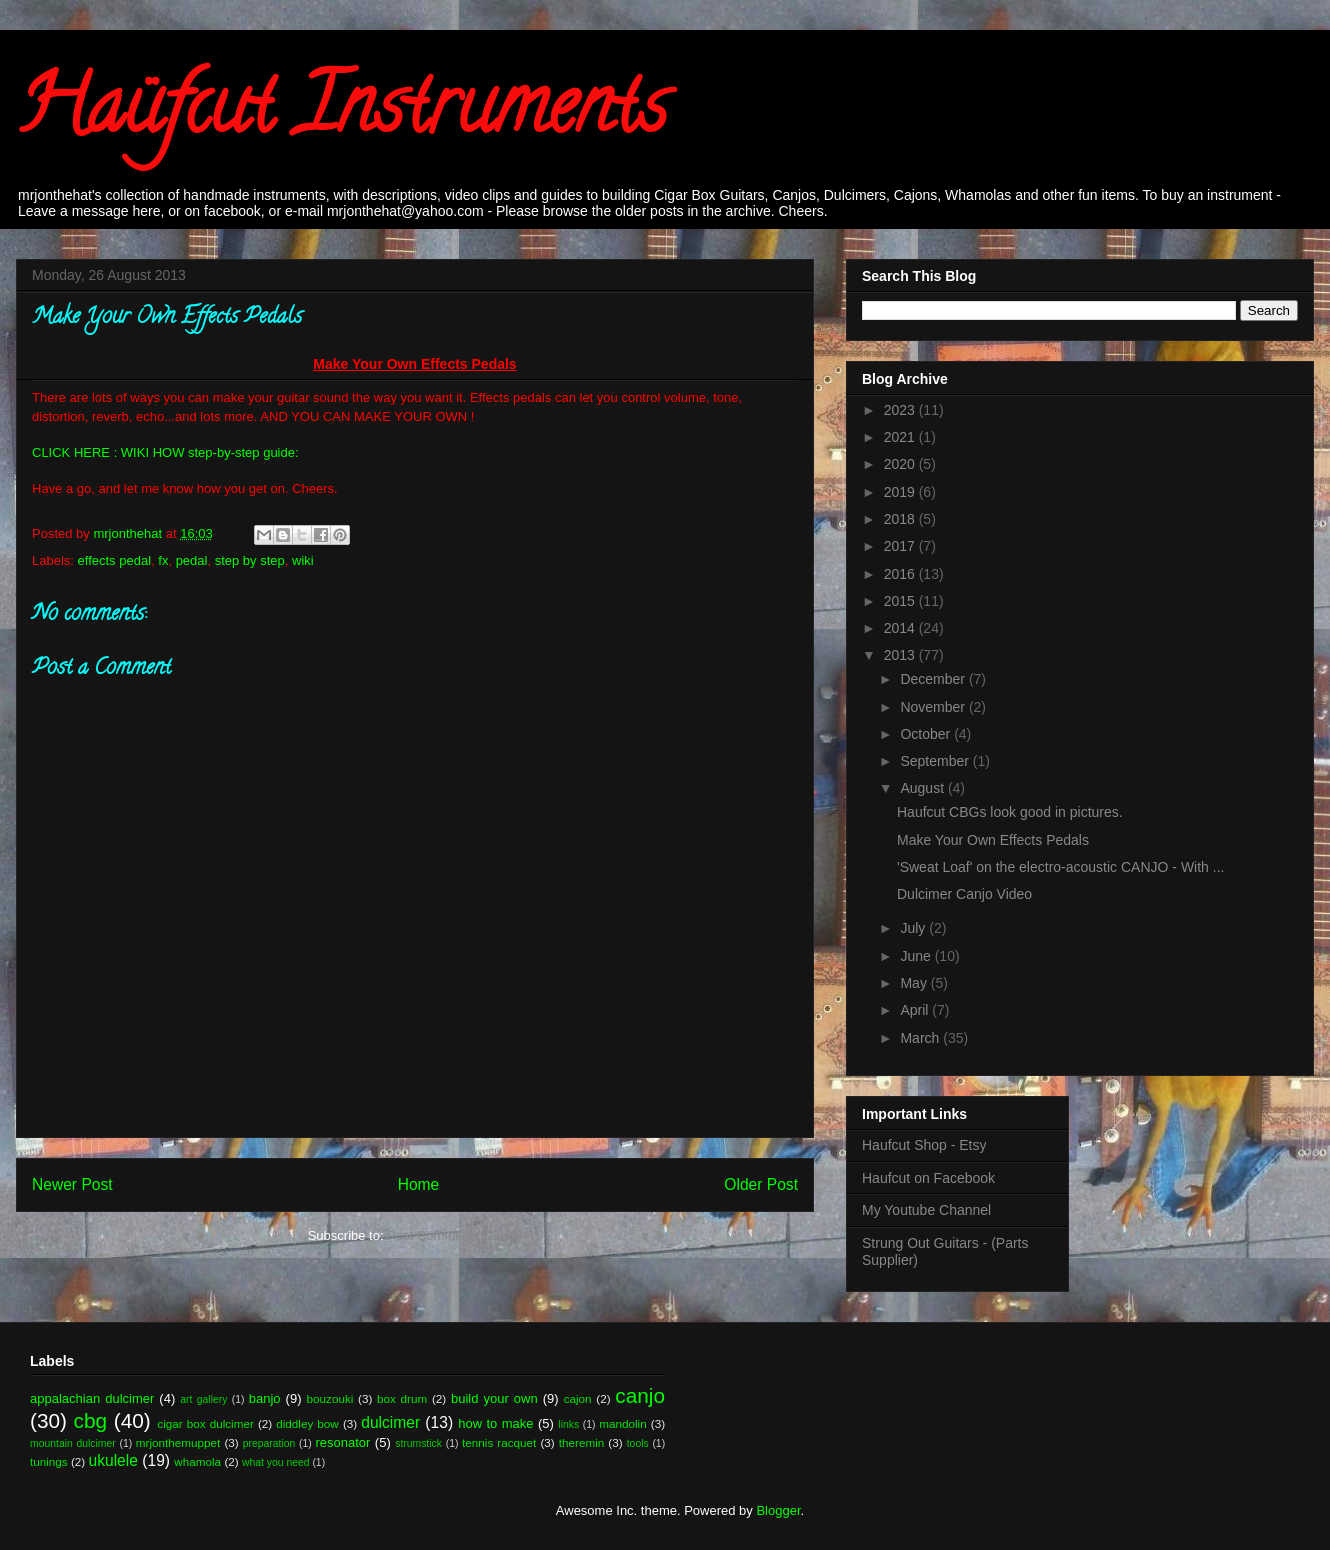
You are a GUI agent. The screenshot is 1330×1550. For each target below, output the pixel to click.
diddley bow (307, 1423)
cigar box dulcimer (205, 1423)
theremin (581, 1442)
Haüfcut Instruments (341, 114)
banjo (265, 1398)
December (934, 679)
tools (638, 1443)
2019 (901, 492)
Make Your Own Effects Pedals (993, 840)
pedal (192, 560)
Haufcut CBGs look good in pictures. (1010, 812)
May (915, 983)
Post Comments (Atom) (454, 1235)
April (916, 1010)
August (923, 788)
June (917, 956)
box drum (402, 1398)
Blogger (778, 1510)
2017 (901, 546)
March (921, 1038)
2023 (901, 410)
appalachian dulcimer (92, 1398)
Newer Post (72, 1184)
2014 (901, 628)
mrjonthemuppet (178, 1442)
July (914, 928)
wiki (303, 560)
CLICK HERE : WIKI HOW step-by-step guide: (165, 452)
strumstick (418, 1443)
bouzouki (330, 1398)
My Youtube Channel (926, 1210)
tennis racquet (499, 1442)
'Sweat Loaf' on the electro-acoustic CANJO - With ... (1060, 867)
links (568, 1424)
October (927, 734)
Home (419, 1184)
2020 (901, 464)
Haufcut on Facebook (928, 1178)
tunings (49, 1461)
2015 (901, 601)
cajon (578, 1398)
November (934, 707)
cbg (91, 1420)
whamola (197, 1461)
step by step (250, 560)
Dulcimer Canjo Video (964, 894)
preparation (269, 1443)
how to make (495, 1423)
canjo (640, 1395)
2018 (901, 519)
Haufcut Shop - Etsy (924, 1145)
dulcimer (390, 1422)
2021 (901, 437)
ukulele (113, 1460)
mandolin (622, 1423)
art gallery (203, 1399)
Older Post (761, 1184)
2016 (901, 574)
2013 (901, 655)
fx (163, 560)
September (936, 761)
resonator (343, 1442)
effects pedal (114, 560)
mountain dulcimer (73, 1443)
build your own (494, 1398)
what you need (276, 1462)
